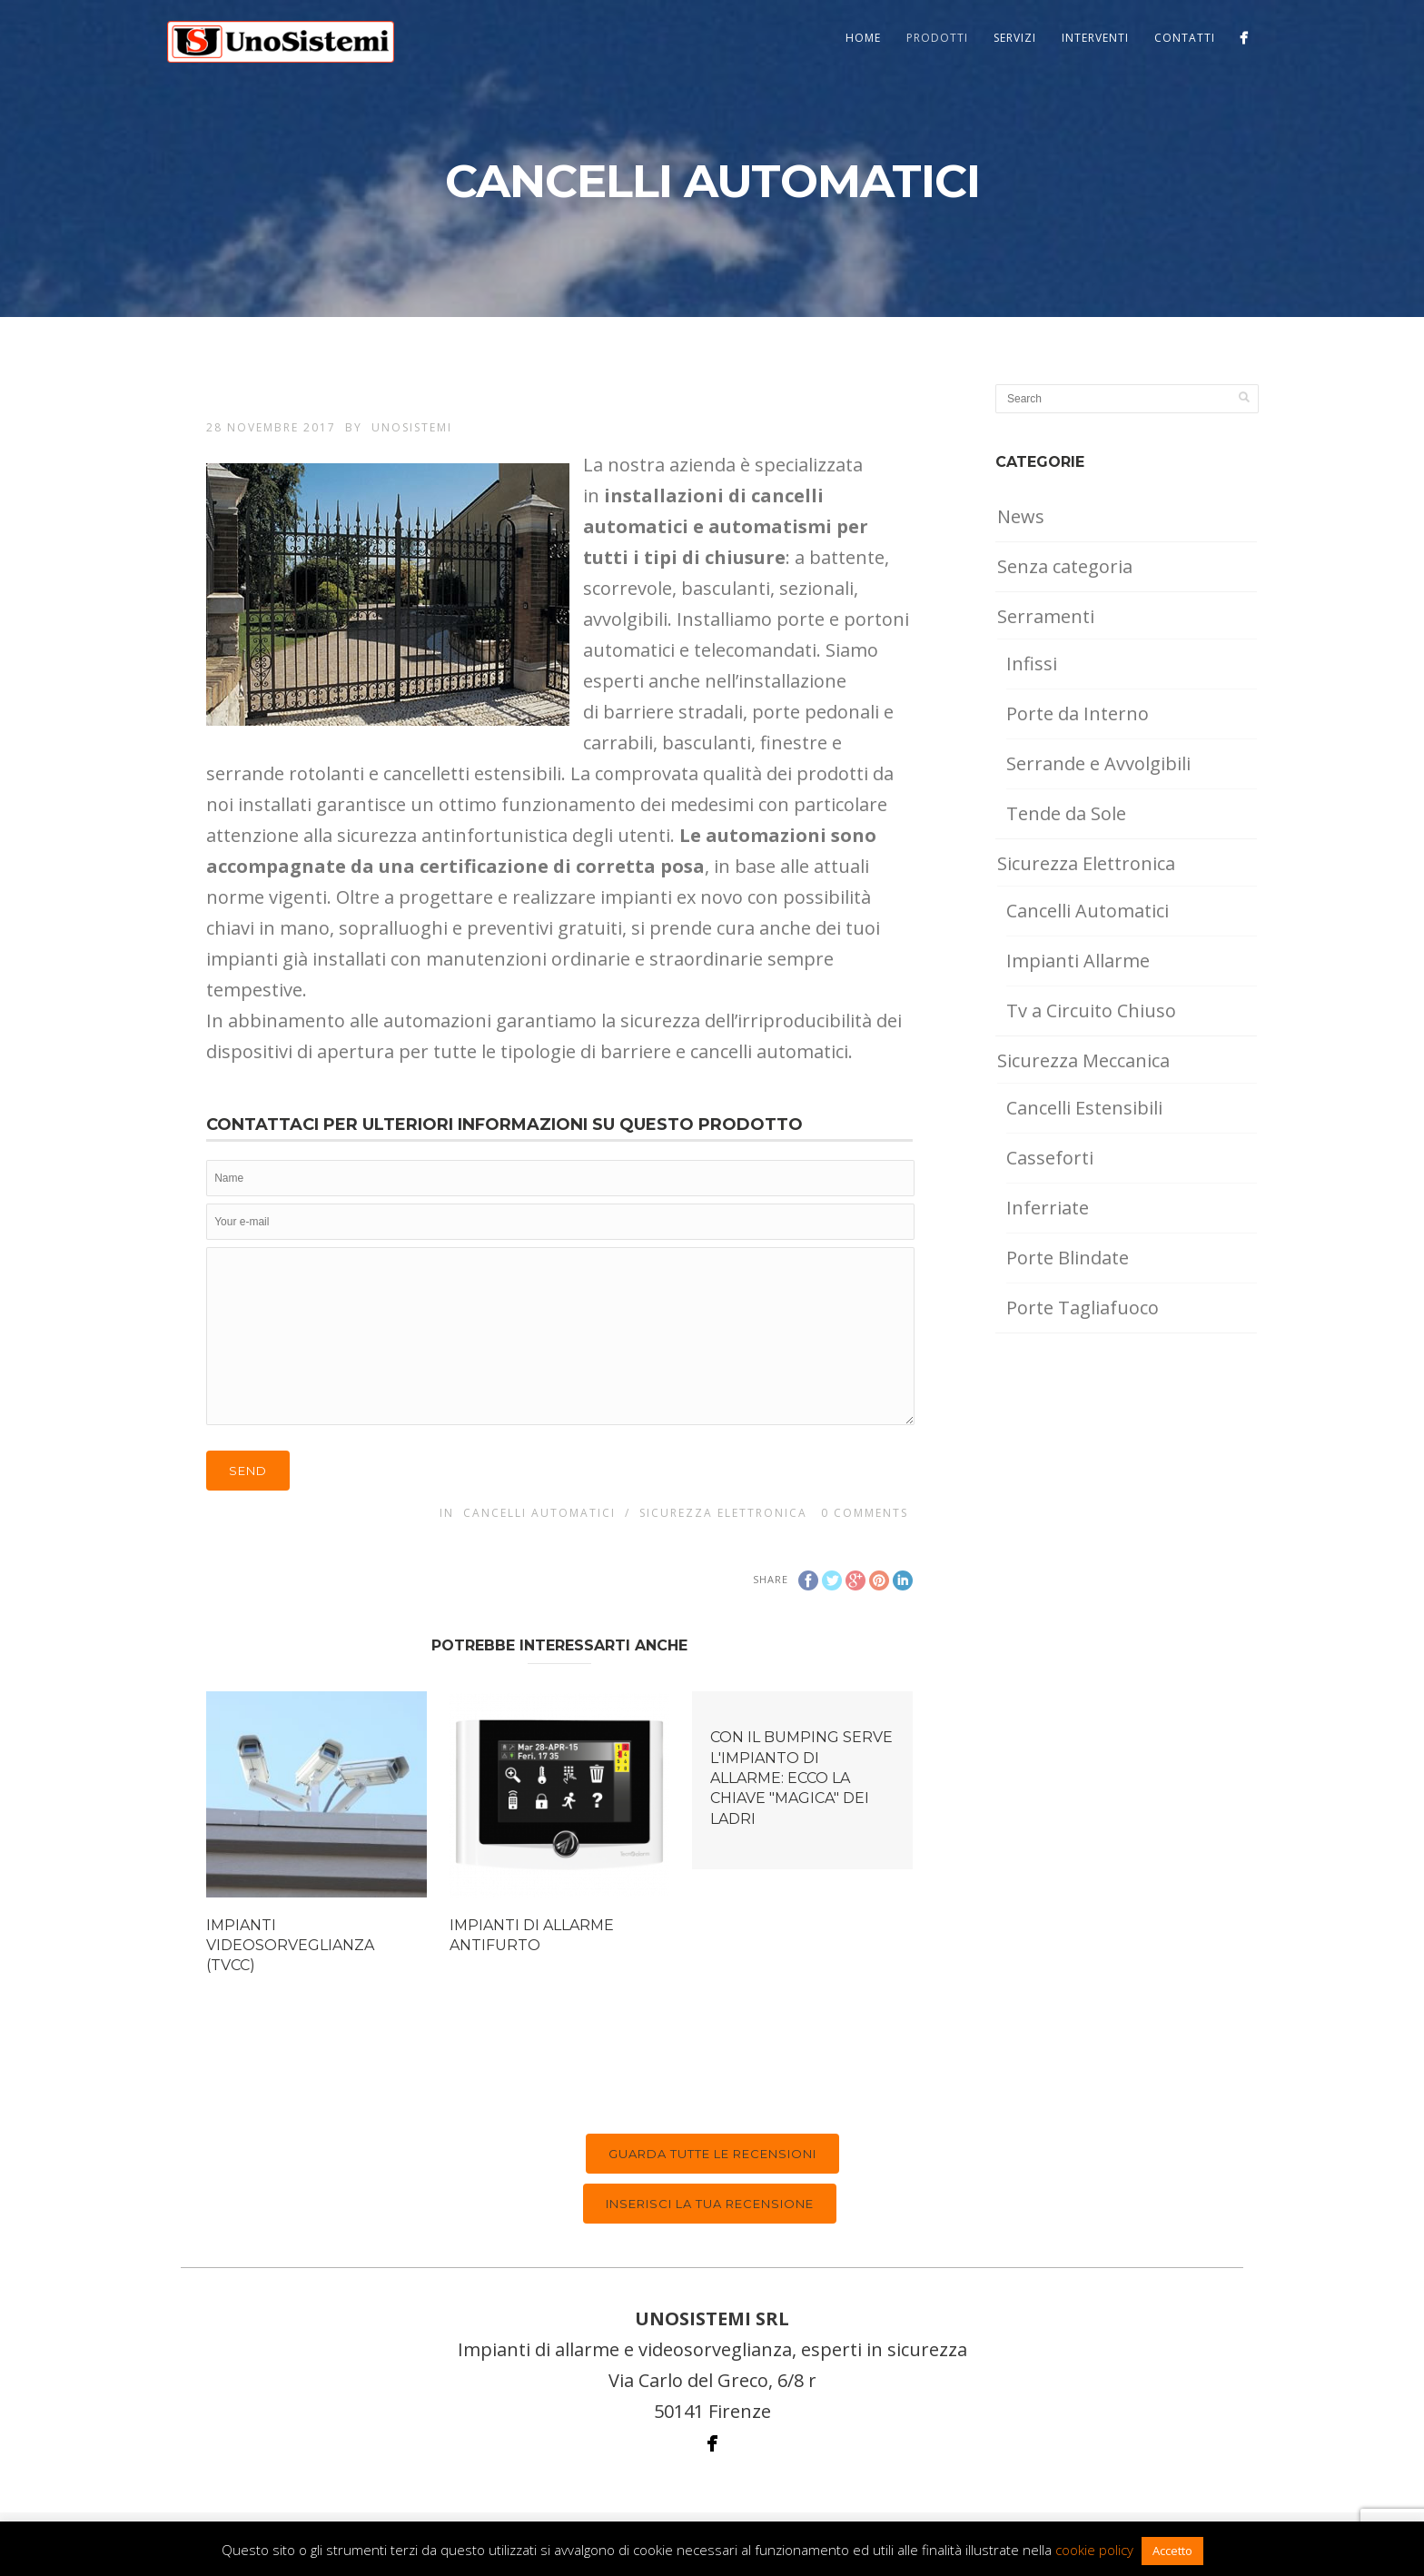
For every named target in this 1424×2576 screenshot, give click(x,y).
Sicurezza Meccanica (1083, 1060)
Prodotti (937, 37)
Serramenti (1045, 616)
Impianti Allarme (1078, 960)
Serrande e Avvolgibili (1098, 763)
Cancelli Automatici (539, 1513)
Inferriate (1047, 1207)
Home (863, 37)
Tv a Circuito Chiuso (1091, 1010)
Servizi (1015, 37)
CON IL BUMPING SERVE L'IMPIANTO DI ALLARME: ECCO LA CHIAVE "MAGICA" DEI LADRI (801, 1778)
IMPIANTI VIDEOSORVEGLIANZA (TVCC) (290, 1946)
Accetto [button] (1172, 2550)
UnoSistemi (411, 427)
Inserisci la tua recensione (710, 2203)
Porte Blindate (1067, 1257)
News (1020, 516)
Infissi (1031, 663)
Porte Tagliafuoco (1082, 1307)
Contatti (1184, 37)
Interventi (1095, 37)
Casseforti (1049, 1157)
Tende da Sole (1066, 813)
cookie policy (1094, 2550)
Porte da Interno (1077, 713)
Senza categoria (1064, 566)
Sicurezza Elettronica (723, 1513)
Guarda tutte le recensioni (712, 2153)
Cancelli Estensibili (1084, 1107)
